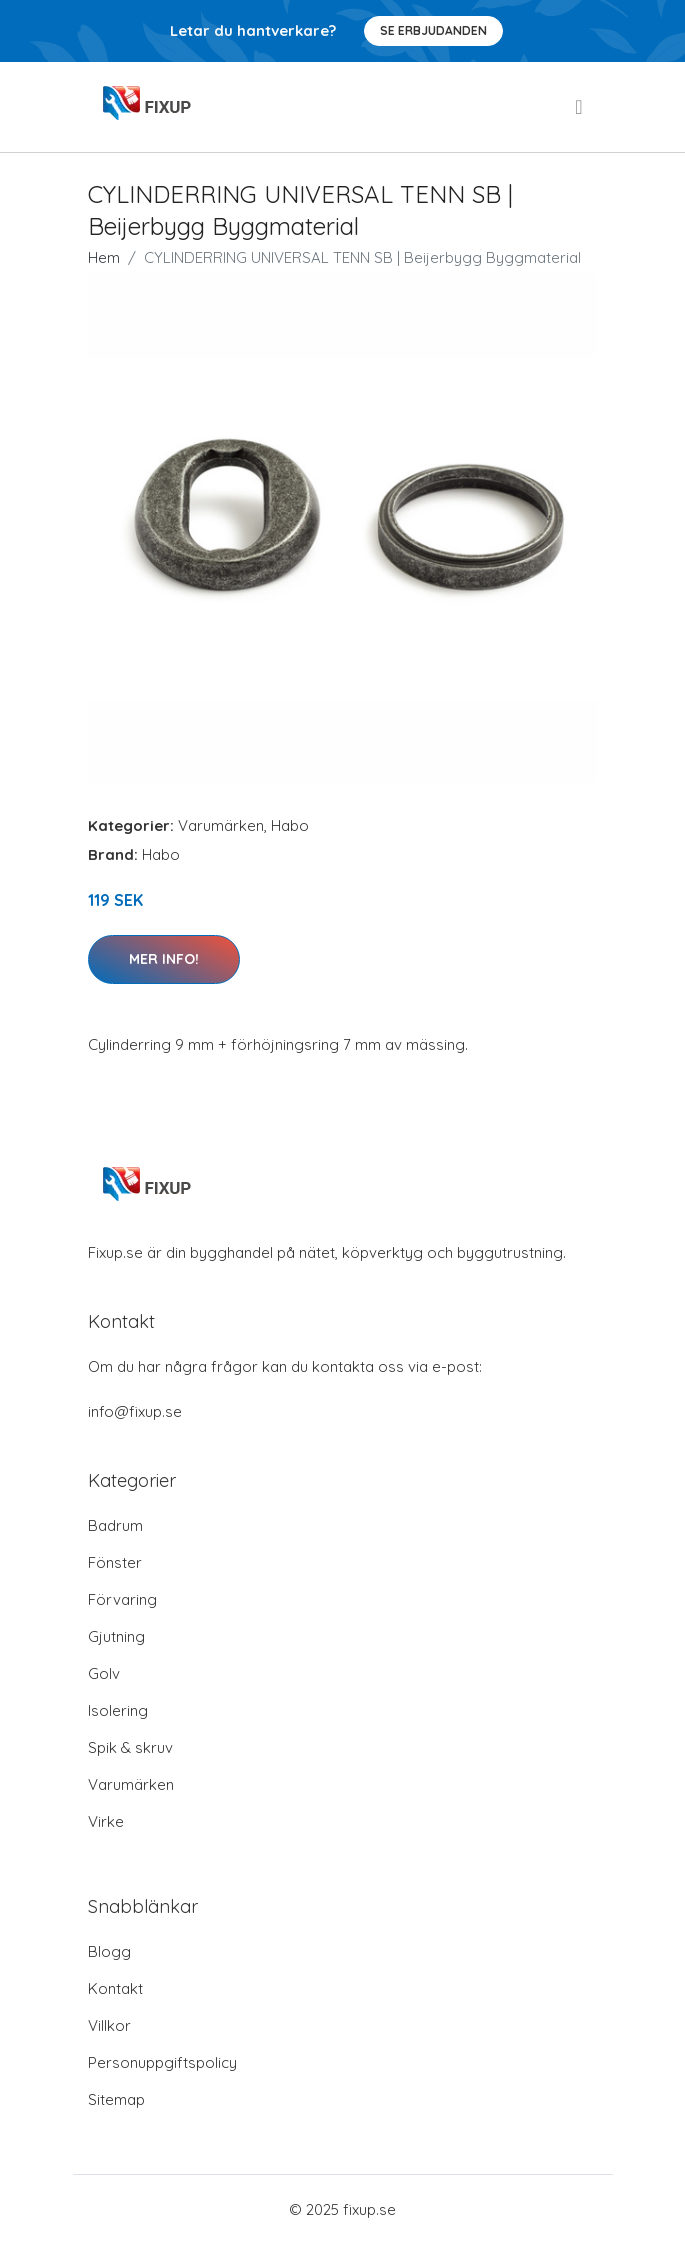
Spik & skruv (130, 1747)
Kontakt (115, 1988)
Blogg (109, 1951)
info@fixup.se (135, 1411)
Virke (106, 1821)
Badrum (115, 1525)
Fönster (115, 1562)
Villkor (109, 2025)
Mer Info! (164, 959)
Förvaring (122, 1599)
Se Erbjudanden (433, 30)
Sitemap (116, 2099)
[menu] (580, 107)
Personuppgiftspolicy (162, 2062)
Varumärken (221, 825)
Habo (290, 825)
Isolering (118, 1710)
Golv (104, 1673)
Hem (104, 257)
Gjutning (116, 1636)
